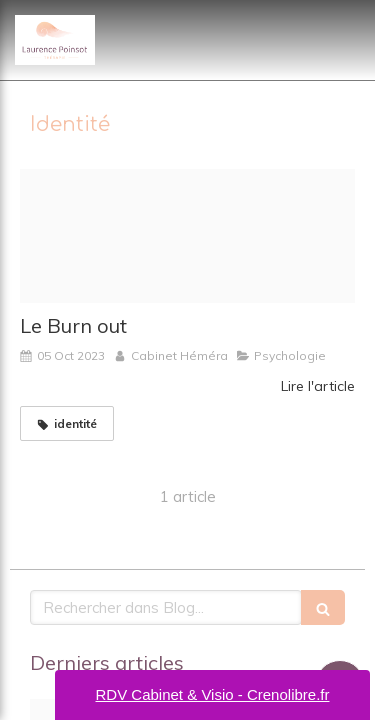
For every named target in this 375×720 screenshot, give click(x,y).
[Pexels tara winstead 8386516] (187, 236)
